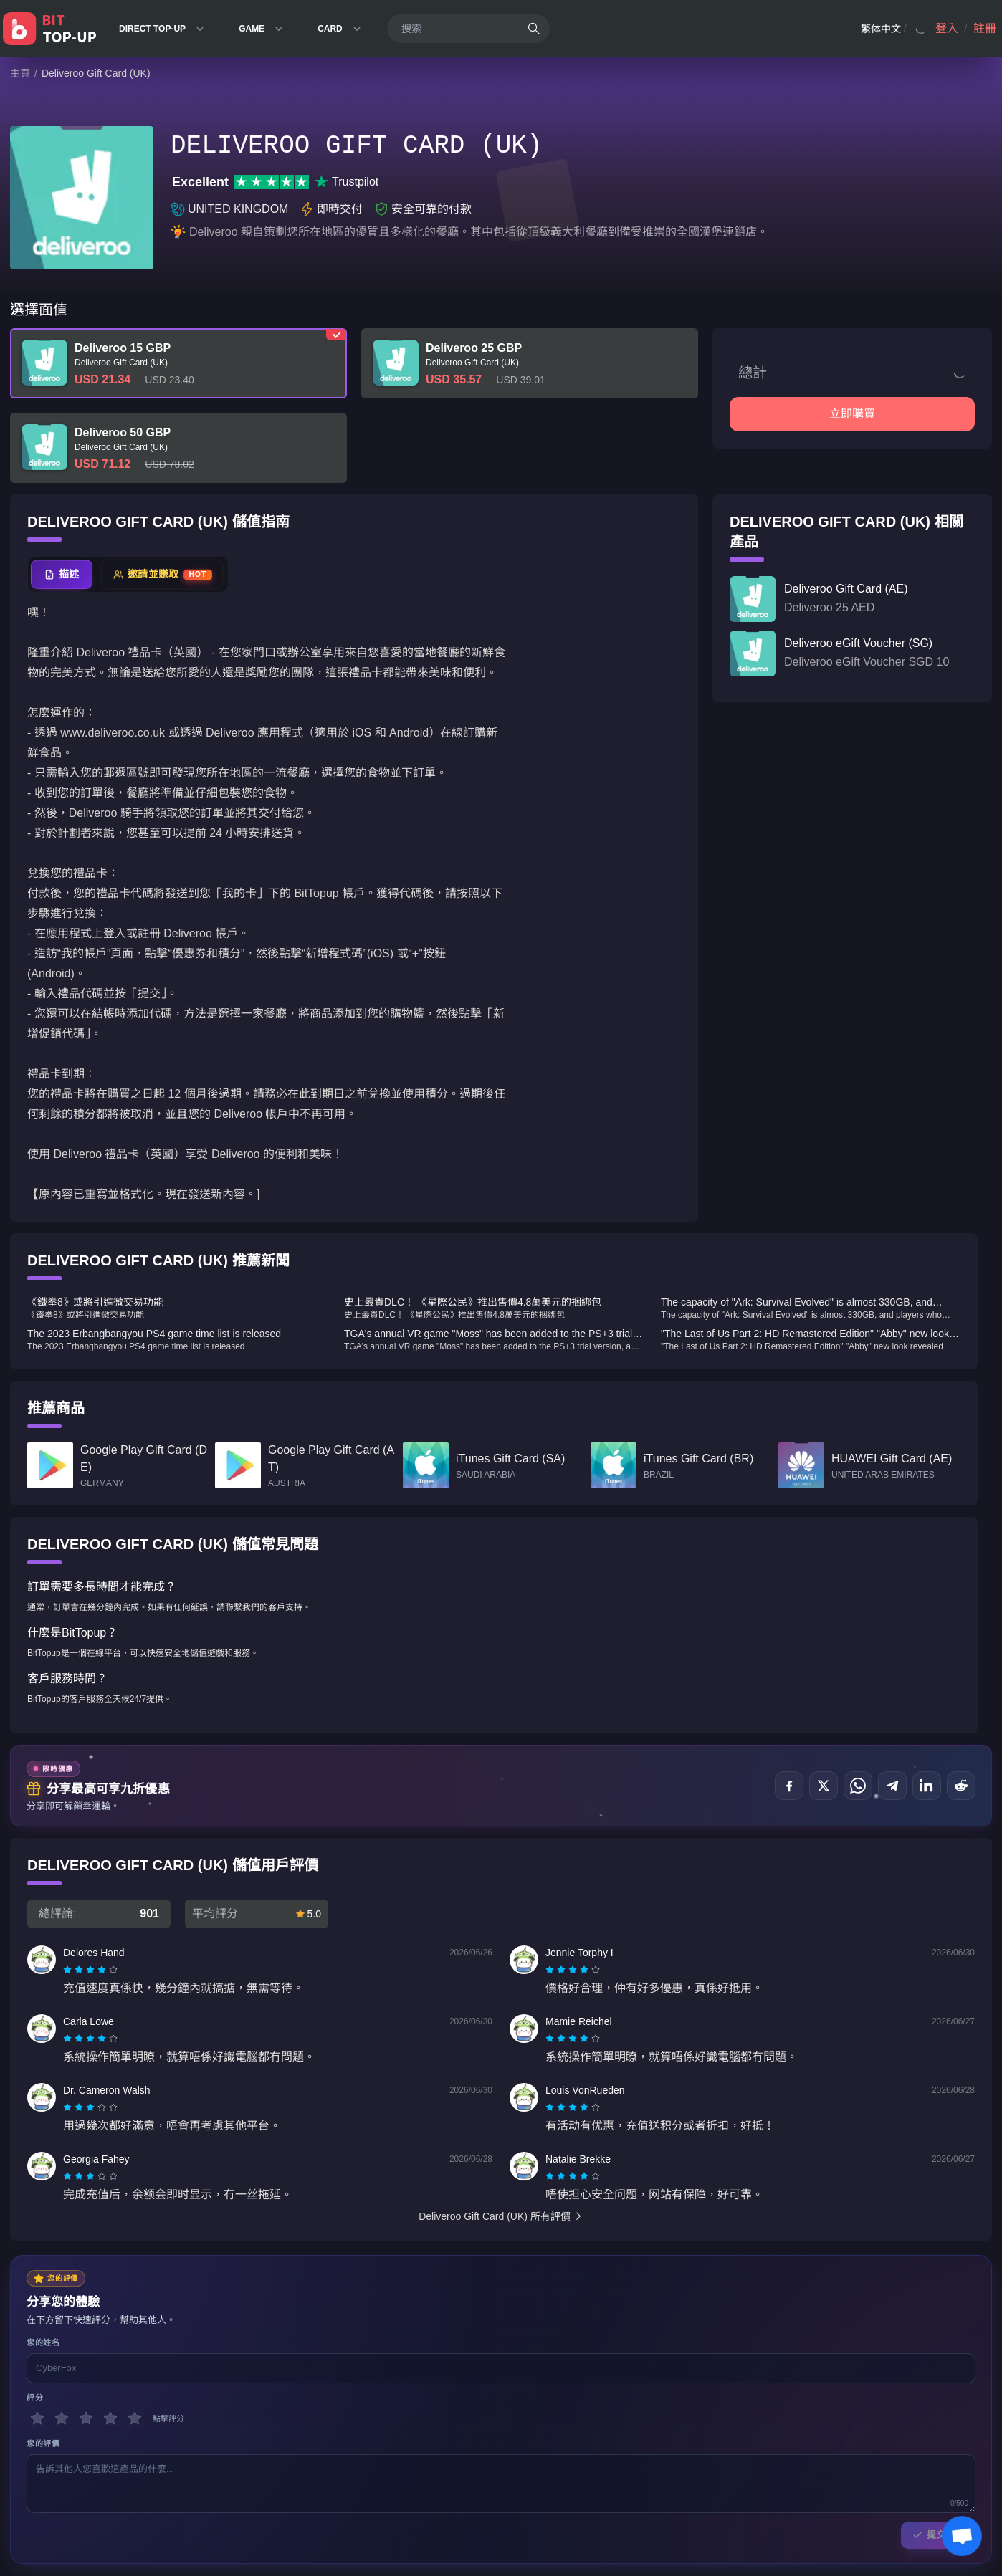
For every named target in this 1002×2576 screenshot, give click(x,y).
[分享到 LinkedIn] (926, 1785)
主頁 (20, 73)
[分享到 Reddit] (961, 1785)
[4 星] (110, 2418)
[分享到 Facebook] (789, 1785)
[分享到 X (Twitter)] (823, 1785)
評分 (35, 2397)
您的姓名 (43, 2342)
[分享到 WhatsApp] (858, 1785)
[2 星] (61, 2418)
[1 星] (37, 2418)
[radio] (69, 1969)
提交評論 (938, 2534)
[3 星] (86, 2418)
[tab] (61, 574)
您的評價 (43, 2443)
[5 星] (134, 2418)
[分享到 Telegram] (892, 1785)
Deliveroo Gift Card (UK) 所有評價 (501, 2216)
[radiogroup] (90, 1969)
